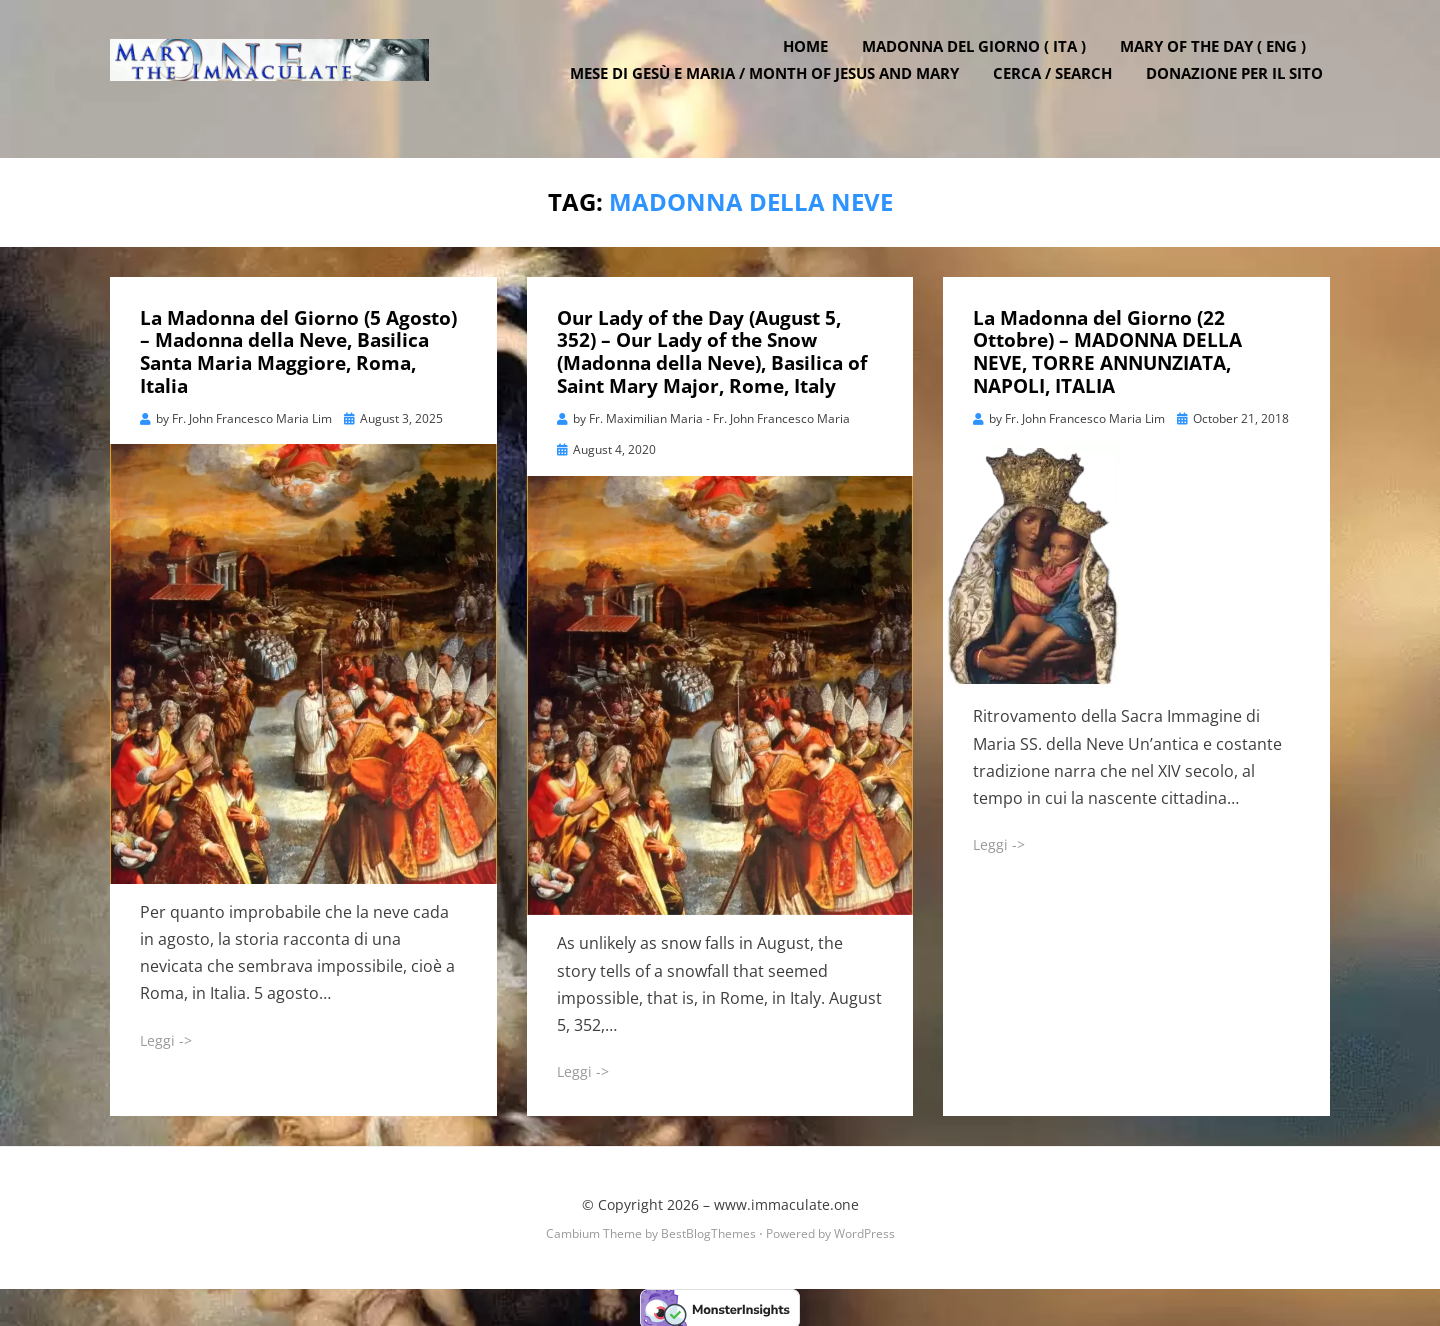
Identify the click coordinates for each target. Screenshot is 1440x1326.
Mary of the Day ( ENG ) (1220, 63)
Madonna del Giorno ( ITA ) (981, 63)
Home (812, 63)
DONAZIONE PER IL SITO (1241, 90)
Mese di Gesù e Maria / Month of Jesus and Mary (771, 90)
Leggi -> (166, 1037)
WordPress (864, 1230)
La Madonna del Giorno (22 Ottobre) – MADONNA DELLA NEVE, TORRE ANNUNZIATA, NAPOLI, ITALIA (1107, 349)
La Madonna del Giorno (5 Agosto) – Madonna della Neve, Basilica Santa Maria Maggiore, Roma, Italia (298, 349)
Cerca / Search (1059, 90)
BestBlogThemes (708, 1230)
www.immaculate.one (786, 1202)
